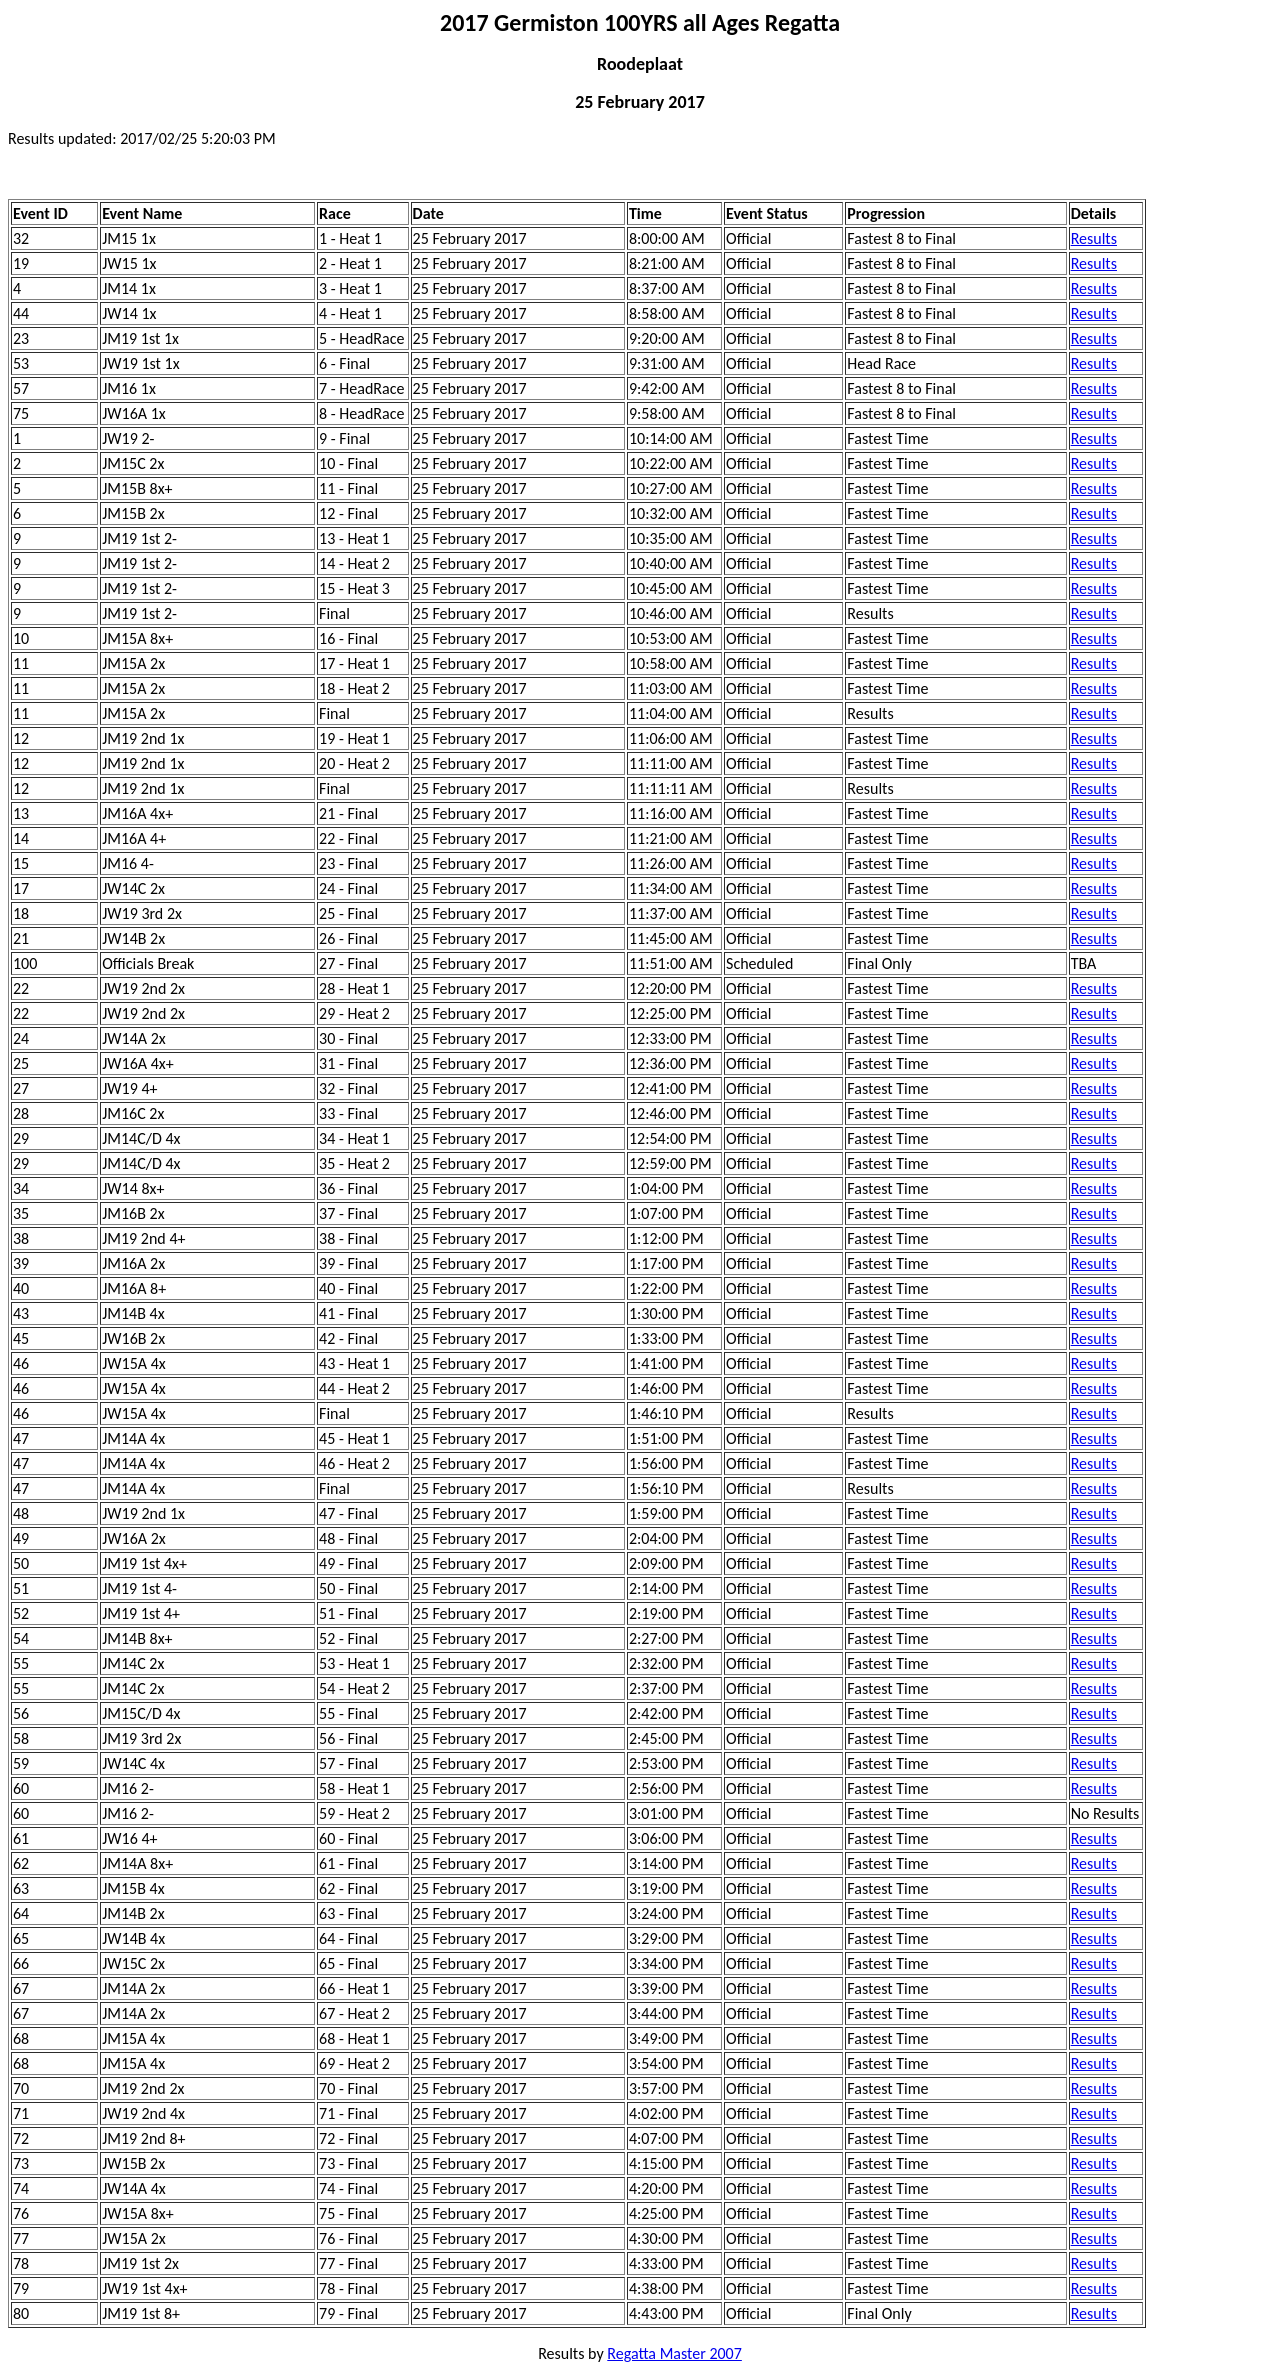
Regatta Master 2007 (674, 2353)
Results (1094, 238)
